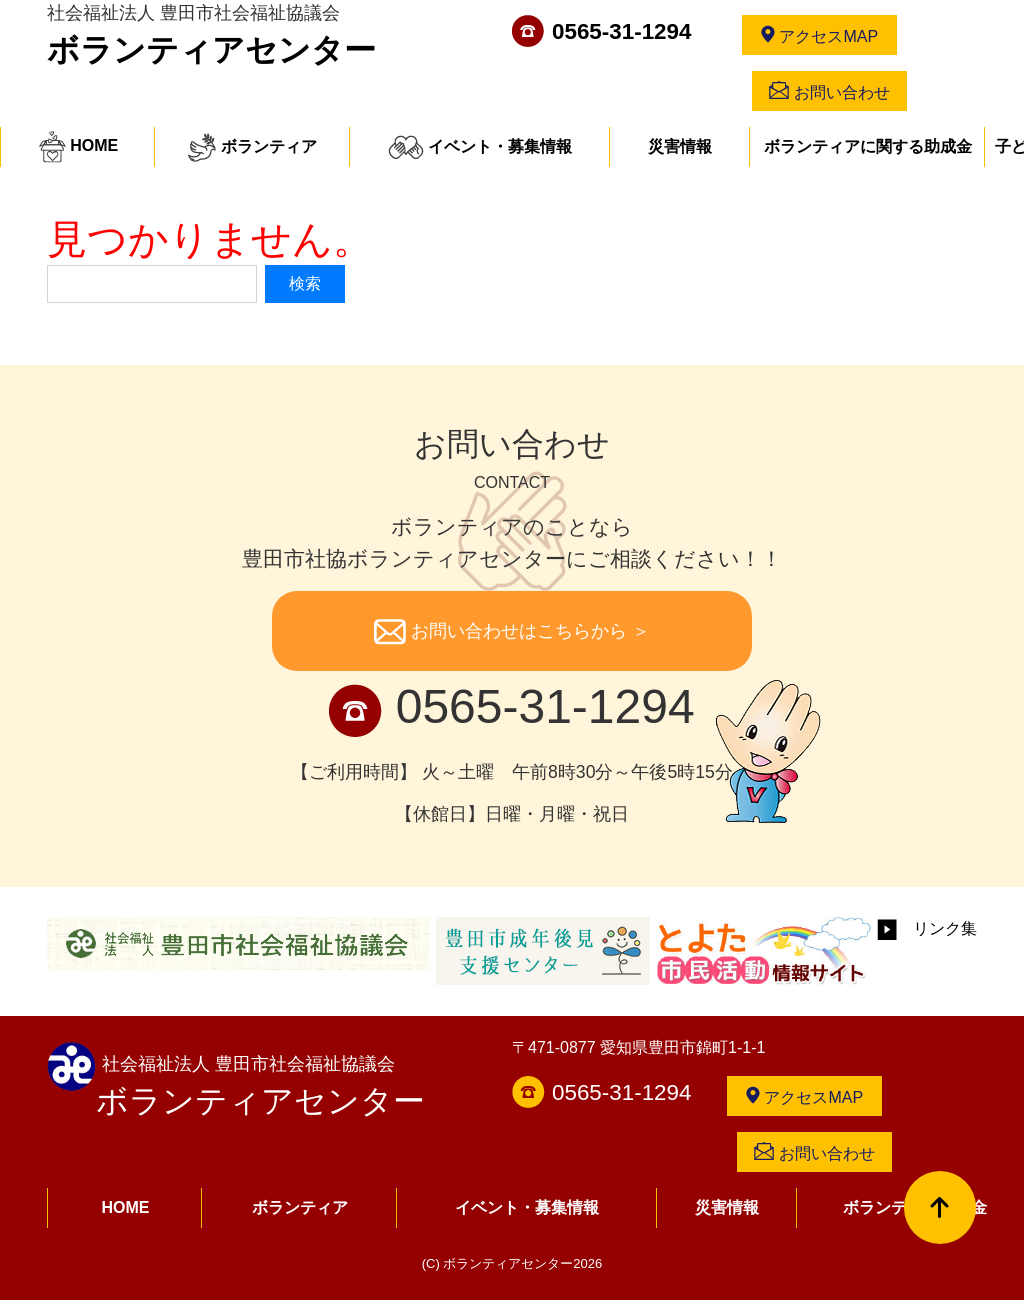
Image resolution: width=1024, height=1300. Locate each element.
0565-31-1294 (621, 31)
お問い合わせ (829, 91)
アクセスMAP (819, 35)
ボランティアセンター (211, 50)
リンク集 (927, 928)
